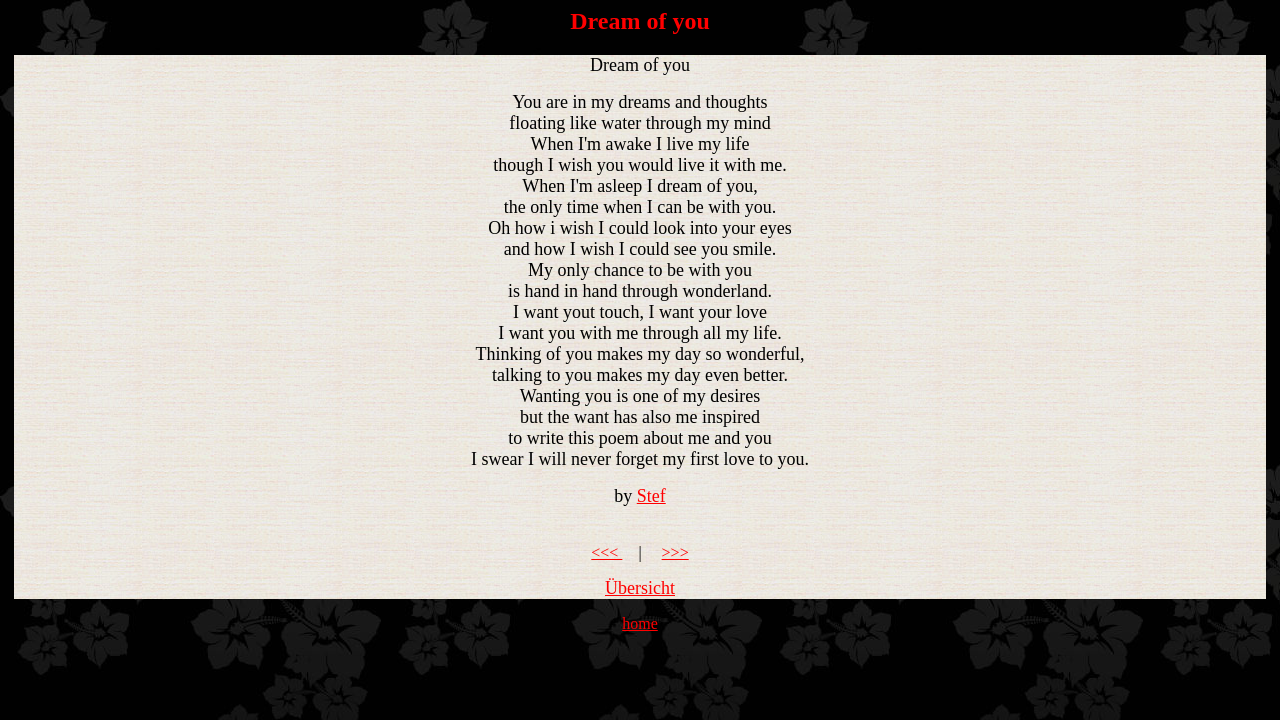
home (640, 623)
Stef (651, 496)
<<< (606, 552)
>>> (675, 552)
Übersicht (640, 588)
